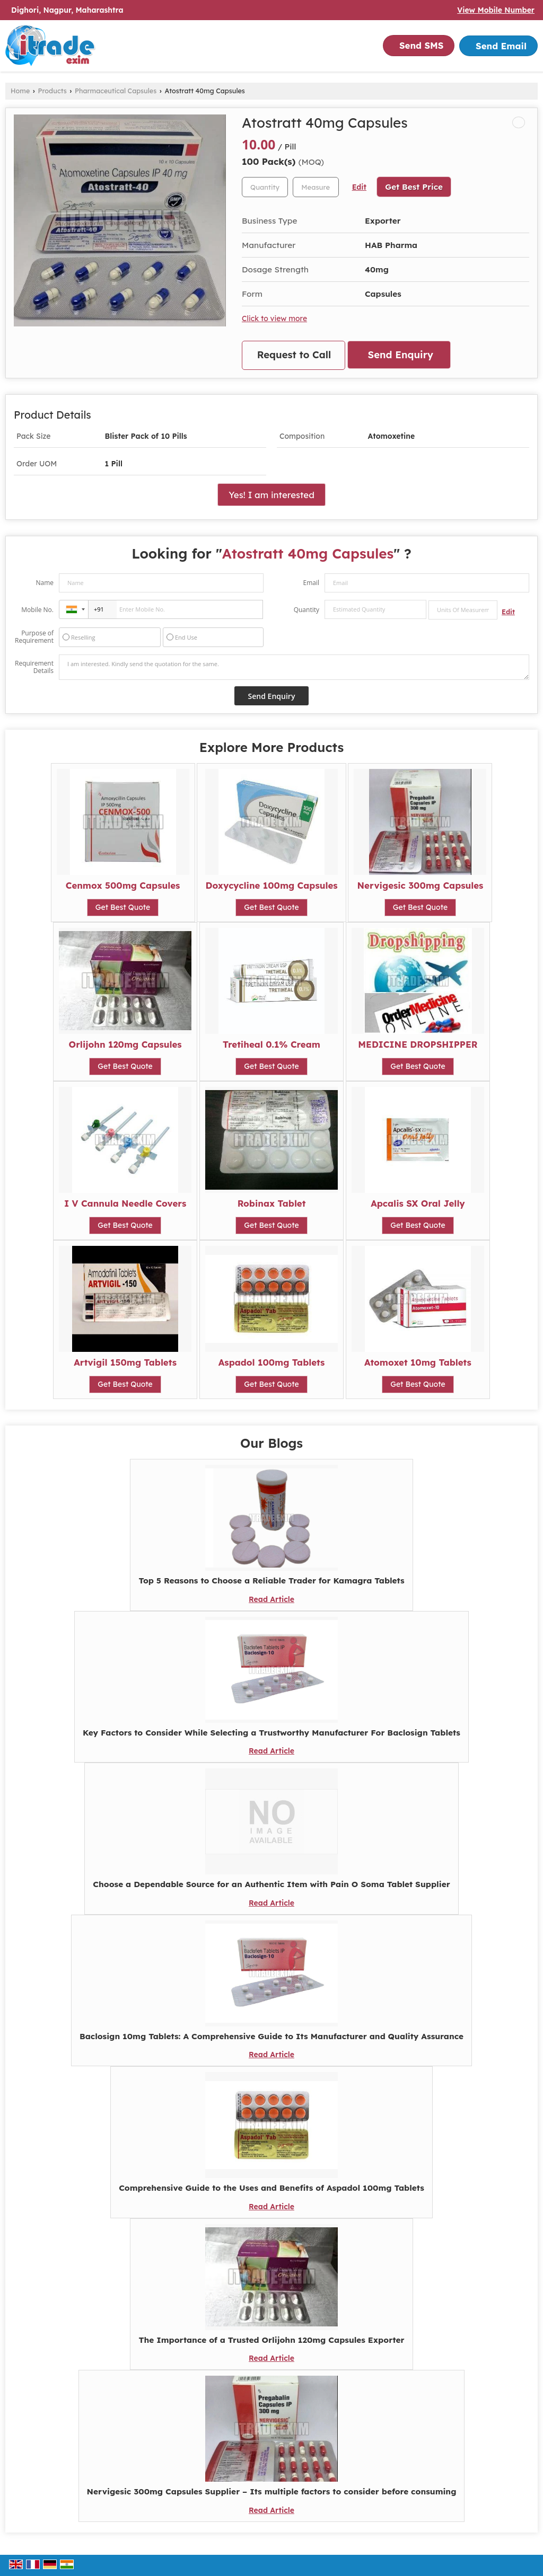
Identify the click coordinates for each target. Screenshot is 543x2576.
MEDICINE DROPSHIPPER (417, 1044)
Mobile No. (37, 609)
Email (311, 582)
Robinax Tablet (272, 1203)
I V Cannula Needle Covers (125, 1203)
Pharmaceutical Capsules (115, 90)
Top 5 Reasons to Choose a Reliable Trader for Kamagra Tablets (271, 1580)
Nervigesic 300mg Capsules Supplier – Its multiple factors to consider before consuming (272, 2491)
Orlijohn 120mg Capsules (125, 1044)
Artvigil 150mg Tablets (125, 1362)
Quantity (306, 609)
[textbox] (316, 187)
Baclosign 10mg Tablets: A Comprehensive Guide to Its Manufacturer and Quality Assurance (271, 2036)
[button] (496, 10)
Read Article (271, 1599)
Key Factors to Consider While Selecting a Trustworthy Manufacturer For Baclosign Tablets (271, 1733)
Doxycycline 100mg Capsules (271, 885)
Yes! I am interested (271, 494)
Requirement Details (34, 667)
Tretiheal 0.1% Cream (271, 1044)
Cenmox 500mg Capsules (123, 885)
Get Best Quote (123, 907)
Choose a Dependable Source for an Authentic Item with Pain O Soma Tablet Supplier (271, 1884)
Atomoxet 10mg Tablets (417, 1362)
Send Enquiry (400, 355)
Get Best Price (414, 187)
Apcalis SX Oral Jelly (418, 1203)
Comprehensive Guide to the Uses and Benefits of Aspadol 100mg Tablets (271, 2188)
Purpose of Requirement (34, 637)
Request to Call (294, 355)
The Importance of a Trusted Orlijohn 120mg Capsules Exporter (271, 2340)
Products (52, 90)
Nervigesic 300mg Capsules (420, 885)
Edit (359, 186)
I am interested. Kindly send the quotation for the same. (294, 667)
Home (20, 90)
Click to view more (274, 318)
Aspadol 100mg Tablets (271, 1362)
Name (45, 582)
